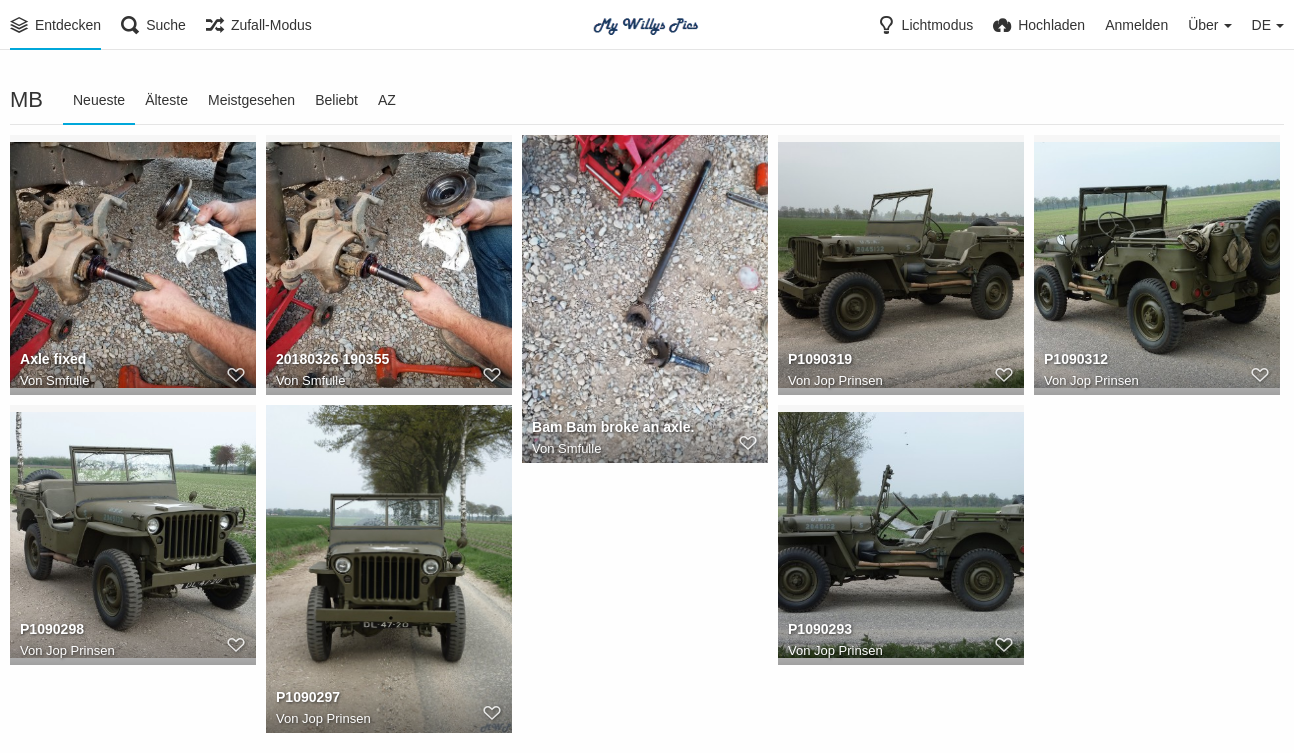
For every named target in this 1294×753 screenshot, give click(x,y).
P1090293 (820, 629)
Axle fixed (53, 359)
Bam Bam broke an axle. (613, 427)
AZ (387, 100)
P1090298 (52, 629)
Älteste (166, 100)
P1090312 (1076, 359)
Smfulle (67, 380)
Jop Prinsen (848, 380)
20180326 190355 (332, 359)
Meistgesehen (251, 100)
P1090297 (308, 697)
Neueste (99, 100)
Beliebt (336, 100)
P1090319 (820, 359)
